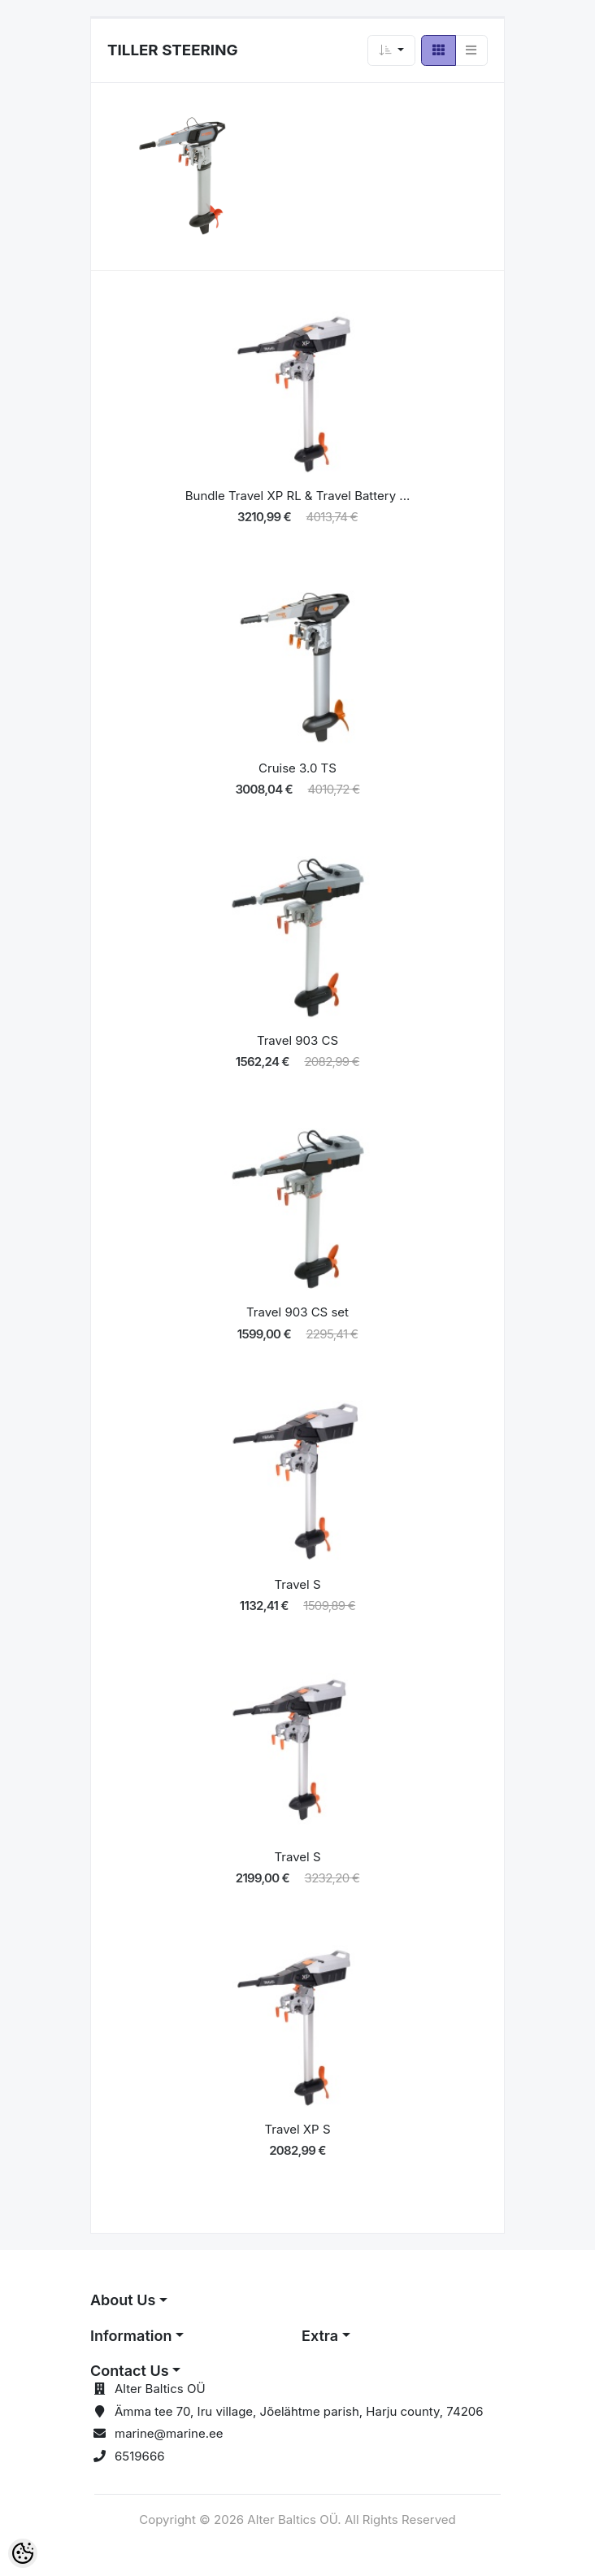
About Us (122, 2299)
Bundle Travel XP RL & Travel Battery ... (297, 495)
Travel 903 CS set (297, 1312)
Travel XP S (297, 2129)
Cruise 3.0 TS (297, 768)
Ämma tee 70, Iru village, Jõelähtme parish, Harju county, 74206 (299, 2411)
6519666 (140, 2456)
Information (131, 2335)
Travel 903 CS (297, 1040)
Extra (320, 2335)
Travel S (297, 1584)
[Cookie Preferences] (22, 2553)
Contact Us (129, 2370)
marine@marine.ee (169, 2433)
